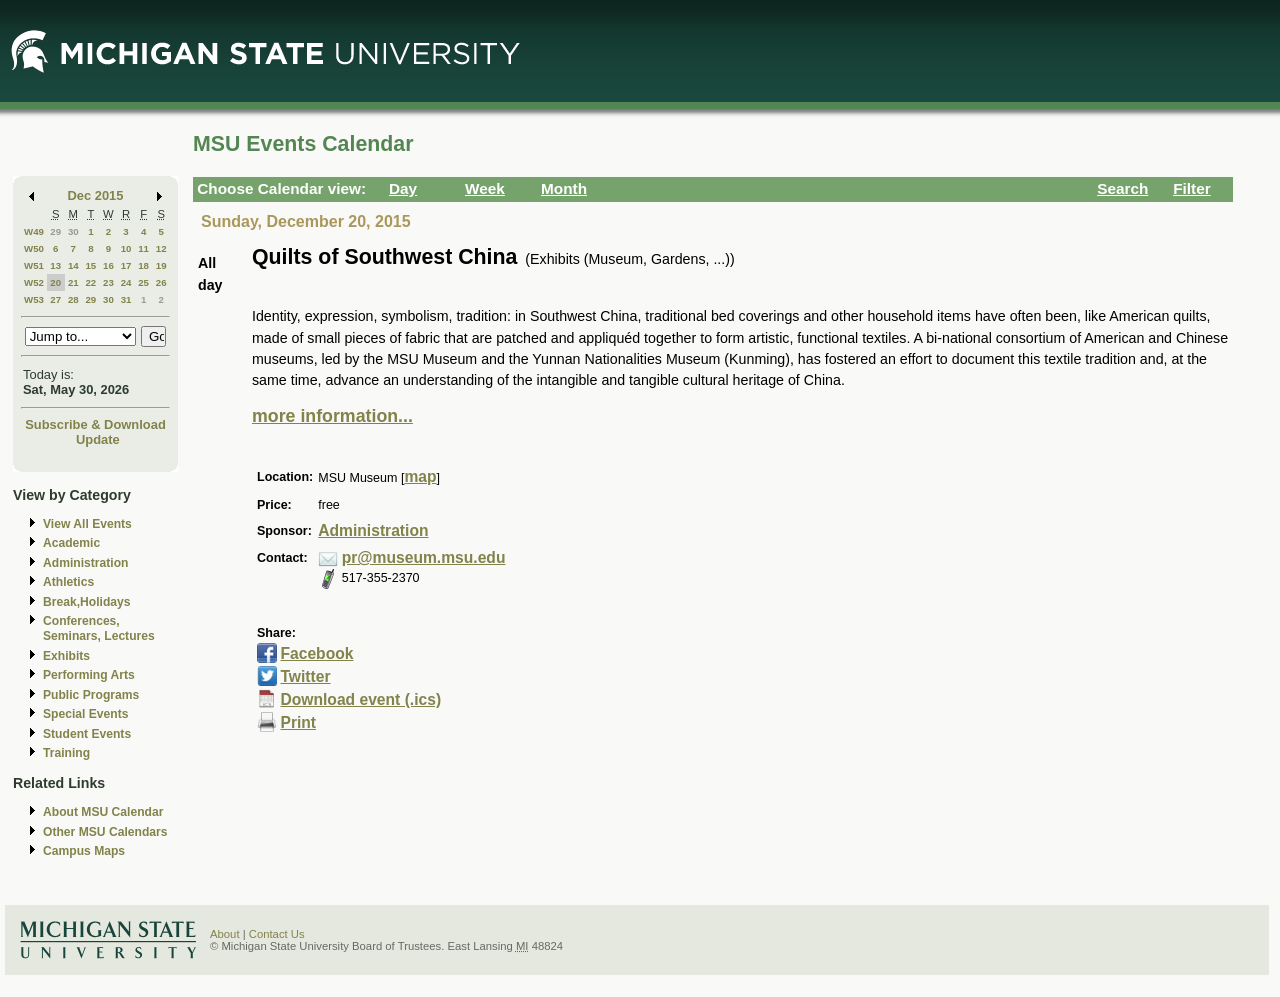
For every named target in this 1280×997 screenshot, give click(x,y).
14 (73, 265)
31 (126, 299)
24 (126, 282)
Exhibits (66, 656)
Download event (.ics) (360, 699)
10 (126, 248)
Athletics (68, 582)
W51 (34, 265)
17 (126, 265)
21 (73, 282)
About (225, 934)
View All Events (87, 524)
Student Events (87, 734)
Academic (71, 543)
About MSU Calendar (103, 812)
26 (161, 282)
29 (55, 231)
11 (143, 248)
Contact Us (277, 934)
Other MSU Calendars (105, 832)
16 (108, 265)
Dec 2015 (96, 195)
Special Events (85, 714)
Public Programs (91, 695)
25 (143, 282)
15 (90, 265)
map (420, 476)
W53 (34, 299)
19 (161, 265)
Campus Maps (84, 851)
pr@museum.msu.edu (424, 557)
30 (73, 231)
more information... (332, 416)
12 (161, 248)
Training (66, 753)
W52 (34, 282)
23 (108, 282)
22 (90, 282)
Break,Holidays (87, 602)
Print (298, 722)
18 (143, 265)
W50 (34, 248)
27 (55, 299)
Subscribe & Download (95, 424)
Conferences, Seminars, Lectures (99, 628)
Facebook (316, 653)
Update (98, 439)
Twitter (305, 676)
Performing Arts (89, 675)
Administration (85, 563)
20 (55, 282)
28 (73, 299)
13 (55, 265)
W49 (34, 231)
